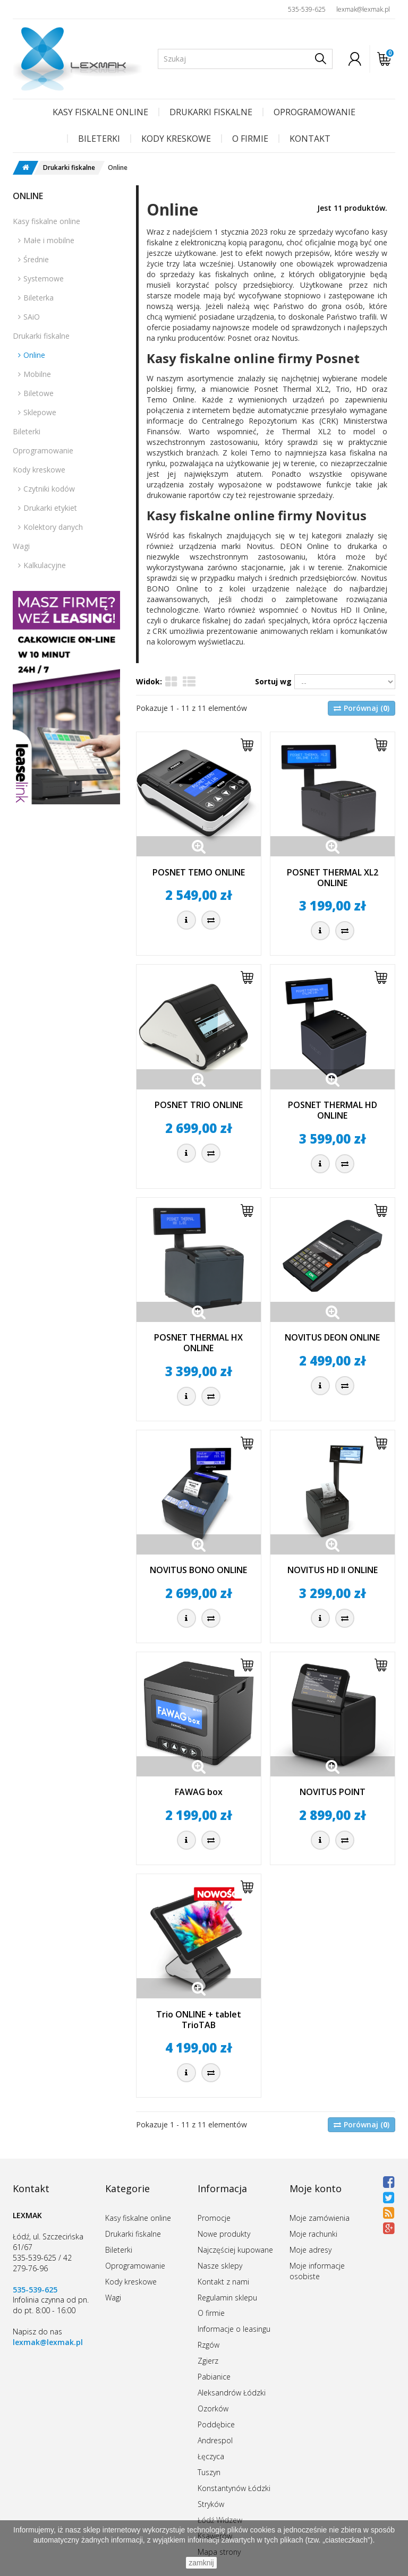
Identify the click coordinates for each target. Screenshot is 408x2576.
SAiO (31, 317)
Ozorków (213, 2408)
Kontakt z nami (223, 2282)
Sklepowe (39, 412)
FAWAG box (199, 1792)
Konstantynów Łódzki (234, 2488)
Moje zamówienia (320, 2218)
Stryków (211, 2504)
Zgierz (208, 2361)
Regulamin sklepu (227, 2297)
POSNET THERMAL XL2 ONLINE (332, 877)
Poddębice (216, 2424)
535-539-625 (307, 9)
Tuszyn (209, 2472)
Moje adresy (311, 2250)
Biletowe (38, 393)
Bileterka (38, 298)
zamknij (201, 2562)
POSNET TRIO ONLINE (199, 1105)
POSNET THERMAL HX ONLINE (198, 1342)
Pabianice (214, 2377)
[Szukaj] (321, 59)
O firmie (250, 138)
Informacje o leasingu (234, 2329)
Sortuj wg (273, 681)
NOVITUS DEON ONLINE (332, 1337)
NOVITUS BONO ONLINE (198, 1570)
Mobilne (37, 374)
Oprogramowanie (314, 112)
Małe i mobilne (48, 240)
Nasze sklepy (220, 2266)
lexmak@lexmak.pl (363, 9)
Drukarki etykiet (50, 508)
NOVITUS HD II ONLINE (332, 1570)
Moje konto (316, 2188)
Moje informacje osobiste (317, 2271)
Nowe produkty (224, 2234)
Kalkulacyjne (44, 565)
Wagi (21, 546)
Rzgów (208, 2345)
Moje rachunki (313, 2234)
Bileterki (99, 138)
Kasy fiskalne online (100, 112)
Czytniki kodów (49, 489)
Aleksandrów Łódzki (232, 2393)
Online (34, 355)
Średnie (36, 259)
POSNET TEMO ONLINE (198, 872)
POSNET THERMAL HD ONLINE (332, 1110)
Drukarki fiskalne (210, 112)
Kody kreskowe (176, 138)
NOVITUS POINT (333, 1792)
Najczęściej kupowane (235, 2250)
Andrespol (215, 2440)
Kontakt (310, 138)
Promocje (214, 2218)
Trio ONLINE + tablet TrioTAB (198, 2019)
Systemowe (43, 278)
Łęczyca (211, 2456)
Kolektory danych (53, 527)
